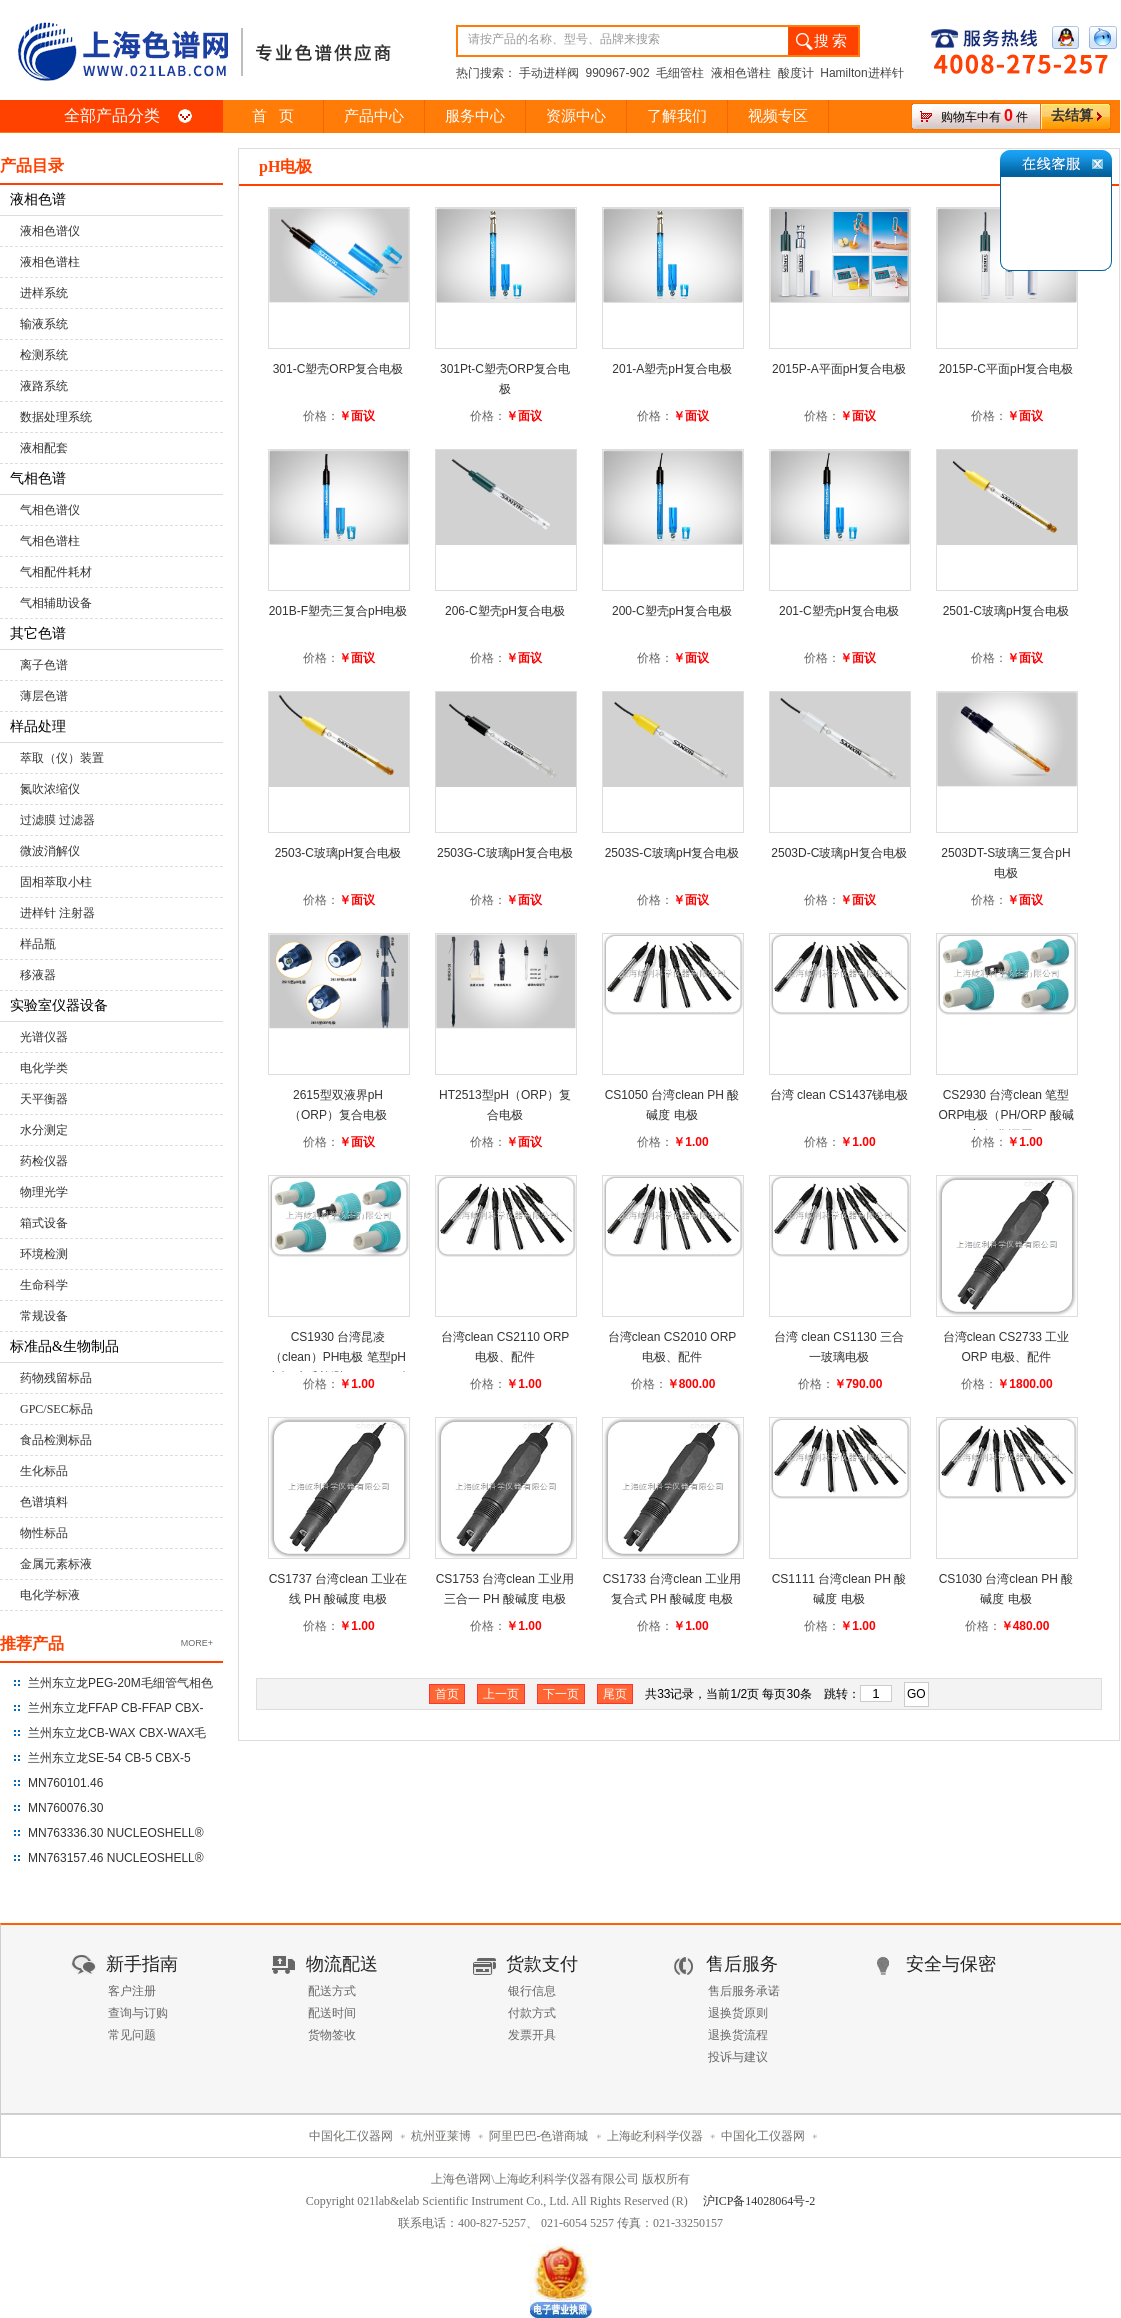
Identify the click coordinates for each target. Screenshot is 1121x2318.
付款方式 (532, 2013)
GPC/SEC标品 (56, 1409)
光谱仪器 (44, 1037)
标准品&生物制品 (64, 1346)
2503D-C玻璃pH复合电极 (838, 853)
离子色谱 (44, 665)
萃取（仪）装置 (62, 758)
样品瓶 (38, 944)
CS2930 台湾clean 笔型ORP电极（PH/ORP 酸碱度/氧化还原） (1005, 1115)
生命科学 (44, 1285)
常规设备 (44, 1316)
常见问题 (132, 2035)
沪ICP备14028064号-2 (759, 2201)
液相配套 (44, 448)
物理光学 (44, 1192)
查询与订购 (138, 2013)
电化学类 (44, 1068)
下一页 (561, 1694)
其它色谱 (38, 633)
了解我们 (677, 116)
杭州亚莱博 (441, 2136)
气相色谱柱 (50, 541)
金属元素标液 (56, 1564)
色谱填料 (44, 1502)
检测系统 (44, 355)
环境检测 (44, 1254)
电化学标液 (50, 1595)
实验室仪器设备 (59, 1005)
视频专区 (778, 116)
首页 (447, 1694)
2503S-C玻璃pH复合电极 (672, 853)
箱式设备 (44, 1223)
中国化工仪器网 (351, 2136)
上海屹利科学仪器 (655, 2136)
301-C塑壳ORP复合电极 (338, 369)
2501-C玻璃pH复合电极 (1006, 611)
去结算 (1072, 115)
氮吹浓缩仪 (50, 789)
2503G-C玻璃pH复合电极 (505, 853)
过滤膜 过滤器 (57, 820)
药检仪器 (44, 1161)
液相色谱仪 (50, 231)
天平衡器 (44, 1099)
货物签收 (332, 2035)
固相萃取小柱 (56, 882)
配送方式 (332, 1991)
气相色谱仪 (50, 510)
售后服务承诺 (744, 1991)
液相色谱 (38, 199)
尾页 (615, 1694)
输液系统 (44, 324)
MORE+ (197, 1643)
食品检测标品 (56, 1440)
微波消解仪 (50, 851)
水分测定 (44, 1130)
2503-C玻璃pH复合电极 (338, 853)
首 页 (272, 116)
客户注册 (132, 1991)
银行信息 (532, 1991)
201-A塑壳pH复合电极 (671, 369)
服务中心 (475, 116)
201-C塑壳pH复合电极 (839, 611)
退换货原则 (738, 2013)
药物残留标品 (56, 1378)
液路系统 (44, 386)
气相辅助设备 (56, 603)
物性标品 (44, 1533)
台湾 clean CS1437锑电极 (839, 1095)
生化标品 (44, 1471)
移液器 (38, 975)
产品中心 (374, 116)
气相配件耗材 (56, 572)
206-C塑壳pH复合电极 (505, 611)
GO (916, 1694)
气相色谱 (38, 478)
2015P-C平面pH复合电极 (1006, 369)
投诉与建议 (738, 2057)
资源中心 (576, 116)
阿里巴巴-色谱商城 (539, 2136)
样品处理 (38, 726)
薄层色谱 (44, 696)
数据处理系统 (56, 417)
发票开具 (532, 2035)
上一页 (501, 1694)
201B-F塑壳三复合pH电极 (338, 611)
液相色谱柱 (50, 262)
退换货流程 (738, 2035)
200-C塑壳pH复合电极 (672, 611)
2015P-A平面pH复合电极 (839, 369)
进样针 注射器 (57, 913)
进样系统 (44, 293)
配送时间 (332, 2013)
